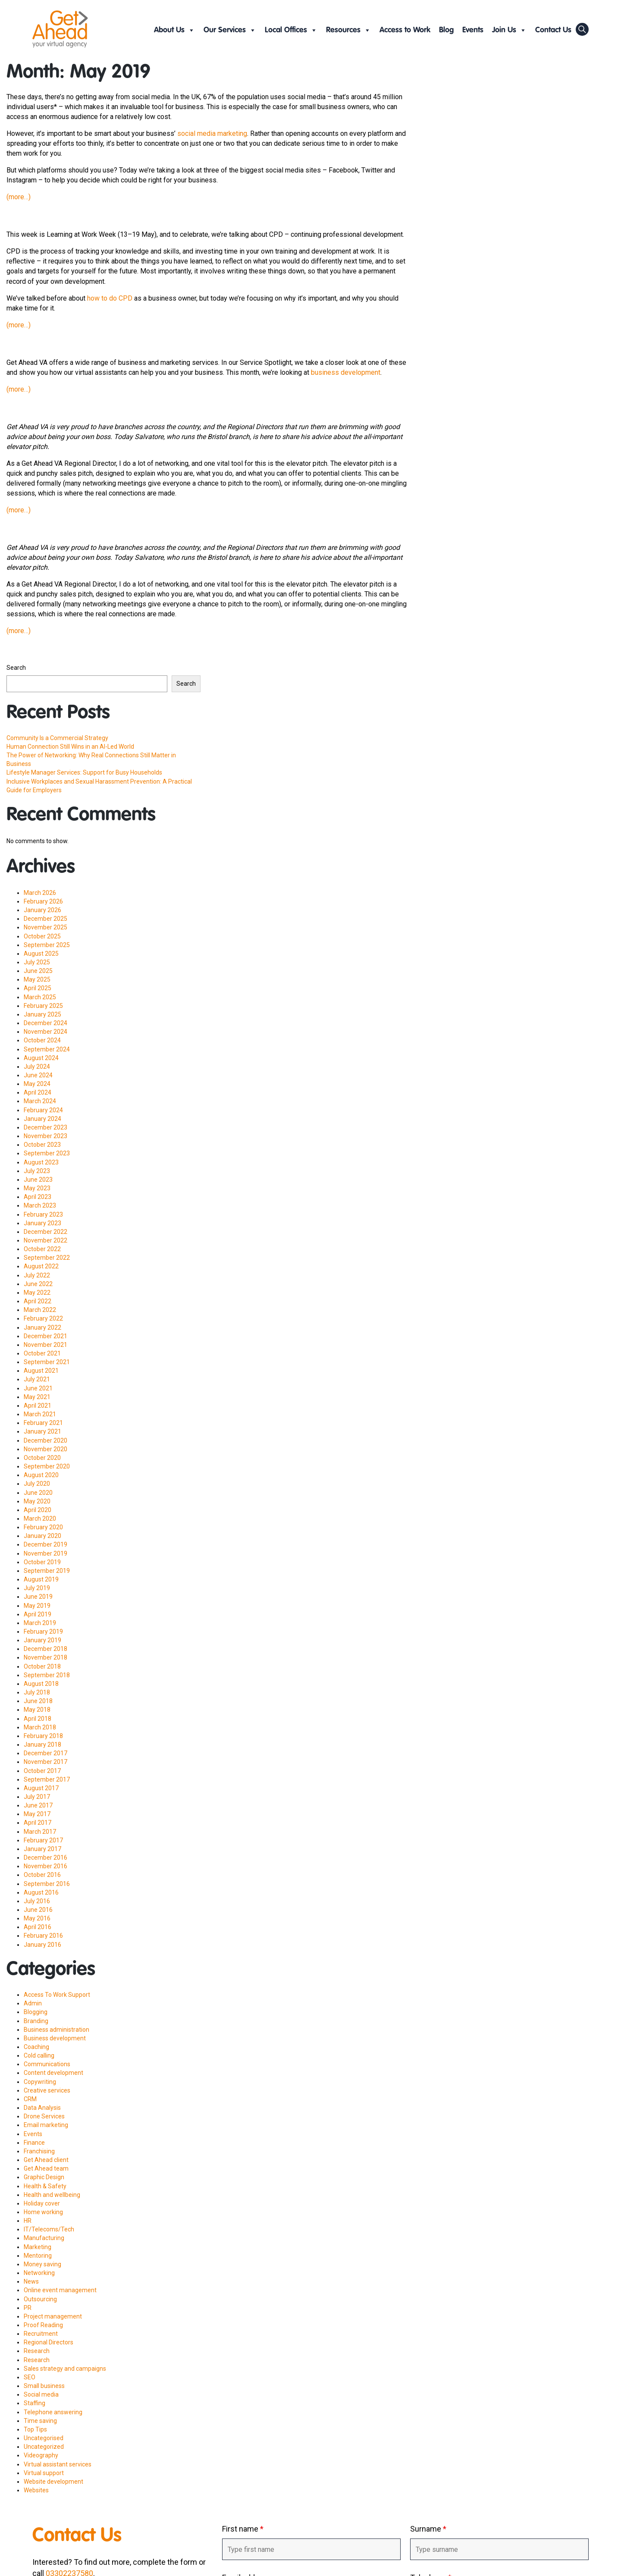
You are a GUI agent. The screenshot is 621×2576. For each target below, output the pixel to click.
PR (27, 2307)
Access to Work (405, 30)
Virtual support (44, 2472)
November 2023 (45, 1136)
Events (472, 30)
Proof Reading (43, 2325)
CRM (30, 2099)
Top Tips (35, 2429)
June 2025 (38, 970)
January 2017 (42, 1848)
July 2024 (37, 1066)
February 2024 (43, 1110)
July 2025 (37, 962)
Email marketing (46, 2124)
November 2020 (45, 1449)
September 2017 (47, 1779)
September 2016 (47, 1883)
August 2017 (41, 1788)
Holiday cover (42, 2203)
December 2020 (45, 1440)
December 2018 (45, 1648)
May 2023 (37, 1188)
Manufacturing (44, 2237)
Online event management (60, 2290)
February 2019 (43, 1631)
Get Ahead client (46, 2159)
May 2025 (37, 979)
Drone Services (44, 2116)
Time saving (40, 2420)
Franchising (39, 2151)
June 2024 (38, 1075)
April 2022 (37, 1301)
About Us (174, 30)
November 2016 (45, 1866)
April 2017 (37, 1822)
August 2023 (41, 1162)
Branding (36, 2021)
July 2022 (37, 1275)
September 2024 (47, 1049)
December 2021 (45, 1336)
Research (37, 2350)
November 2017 (45, 1761)
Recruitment (41, 2333)
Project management (53, 2316)
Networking (39, 2272)
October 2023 (42, 1144)
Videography (41, 2455)
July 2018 (37, 1692)
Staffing (34, 2403)
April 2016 (37, 1926)
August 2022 (41, 1266)
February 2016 (43, 1935)
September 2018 (47, 1675)
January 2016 (42, 1944)
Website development (53, 2481)
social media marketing (212, 133)
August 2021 (41, 1370)
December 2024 (45, 1023)
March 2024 (40, 1101)
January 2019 (42, 1640)
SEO (29, 2377)
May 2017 (37, 1813)
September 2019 (47, 1570)
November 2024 (45, 1031)
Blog (446, 30)
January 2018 (42, 1744)
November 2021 (45, 1344)
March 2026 (40, 892)
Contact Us (553, 30)
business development (345, 372)
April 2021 (37, 1405)
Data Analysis (42, 2107)
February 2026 (43, 901)
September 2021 (47, 1362)
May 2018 (37, 1709)
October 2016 (42, 1874)
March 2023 (40, 1205)
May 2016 (37, 1918)
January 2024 (42, 1118)
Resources (348, 30)
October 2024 (42, 1040)
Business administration (56, 2029)
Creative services (47, 2090)
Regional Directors (48, 2342)
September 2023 (47, 1153)
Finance (34, 2142)
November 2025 (45, 927)
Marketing (37, 2246)
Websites (36, 2490)
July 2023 (37, 1170)
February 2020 (43, 1527)
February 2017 (43, 1840)
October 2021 (42, 1353)
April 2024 (37, 1092)
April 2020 (37, 1509)
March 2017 (40, 1831)
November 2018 (45, 1657)
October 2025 (42, 936)
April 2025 (37, 988)
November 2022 (45, 1240)
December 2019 (45, 1544)
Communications (47, 2064)
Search (16, 667)
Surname (428, 2529)
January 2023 (42, 1223)
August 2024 (41, 1057)
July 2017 (37, 1796)
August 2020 (41, 1475)
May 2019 (37, 1605)
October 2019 (42, 1562)
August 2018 (41, 1683)
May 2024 (37, 1083)
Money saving (42, 2264)
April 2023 (37, 1196)
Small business (44, 2385)
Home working (43, 2212)
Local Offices (291, 30)
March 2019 (40, 1622)
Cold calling (39, 2055)
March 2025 (40, 997)
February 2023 (43, 1214)
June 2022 (38, 1283)
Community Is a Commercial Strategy (57, 737)
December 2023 (45, 1127)
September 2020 (47, 1466)
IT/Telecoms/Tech (49, 2229)
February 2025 (43, 1005)
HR (27, 2220)
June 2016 (38, 1909)
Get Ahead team (46, 2168)
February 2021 (43, 1422)
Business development (55, 2038)
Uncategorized (44, 2446)
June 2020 (38, 1492)
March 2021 (40, 1414)
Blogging (35, 2011)
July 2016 (37, 1901)
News (31, 2281)
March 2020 (40, 1518)
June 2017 (38, 1805)
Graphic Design (44, 2177)
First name (242, 2529)
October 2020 (42, 1457)
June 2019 (38, 1596)
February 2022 (43, 1318)
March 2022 (40, 1309)
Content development (53, 2072)
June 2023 (38, 1179)
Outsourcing (40, 2299)
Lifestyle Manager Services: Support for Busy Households (84, 772)
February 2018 (43, 1735)
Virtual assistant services (57, 2464)
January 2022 (42, 1327)
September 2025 (47, 944)
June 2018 (38, 1700)
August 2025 (41, 953)
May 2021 (37, 1396)
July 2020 (37, 1483)
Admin (33, 2003)
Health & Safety (45, 2186)
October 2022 (42, 1249)
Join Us (509, 30)
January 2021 (42, 1431)
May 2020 (37, 1501)
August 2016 (41, 1892)
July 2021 (37, 1379)
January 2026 (42, 910)
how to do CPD (109, 298)
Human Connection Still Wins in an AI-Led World (70, 746)
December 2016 (45, 1857)
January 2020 (42, 1535)
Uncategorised (43, 2438)
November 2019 (45, 1553)
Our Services (230, 30)
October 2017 (42, 1770)
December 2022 (45, 1231)
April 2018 (37, 1718)
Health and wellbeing (52, 2194)
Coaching (36, 2046)
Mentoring (38, 2255)
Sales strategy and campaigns (65, 2368)
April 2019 (37, 1614)
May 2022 (37, 1292)
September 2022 (47, 1257)
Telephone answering (53, 2412)
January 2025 (42, 1014)
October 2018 (42, 1666)
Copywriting (40, 2081)
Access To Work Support (57, 1994)
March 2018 (40, 1727)
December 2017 (45, 1753)
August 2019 (41, 1579)
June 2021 (38, 1388)
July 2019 (37, 1588)
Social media (41, 2394)
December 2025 (45, 918)
